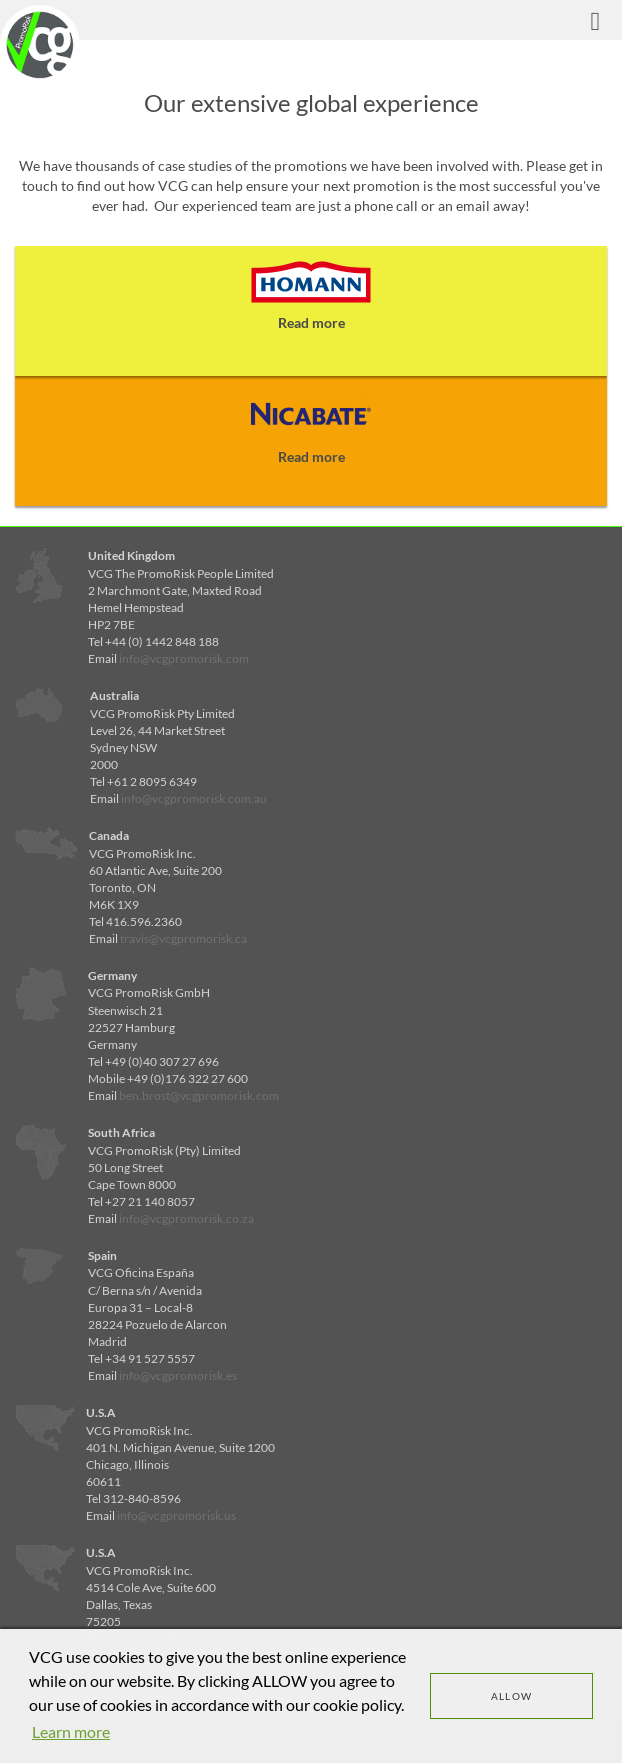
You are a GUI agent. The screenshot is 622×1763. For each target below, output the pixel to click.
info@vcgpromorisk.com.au (194, 798)
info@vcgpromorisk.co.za (186, 1218)
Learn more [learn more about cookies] (71, 1731)
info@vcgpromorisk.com (184, 658)
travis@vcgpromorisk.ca (183, 938)
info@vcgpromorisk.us (176, 1515)
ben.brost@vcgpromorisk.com (199, 1095)
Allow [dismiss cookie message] (512, 1696)
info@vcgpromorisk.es (178, 1375)
